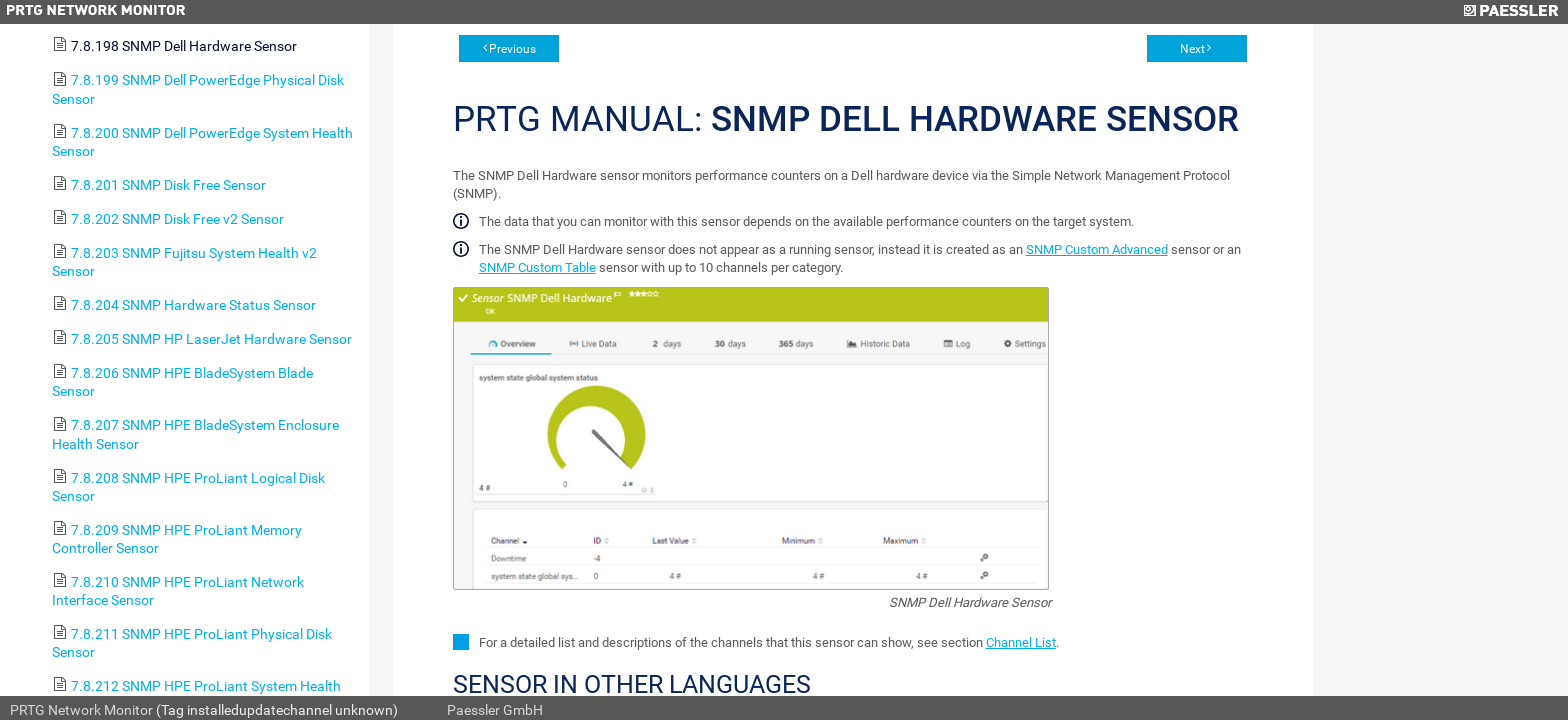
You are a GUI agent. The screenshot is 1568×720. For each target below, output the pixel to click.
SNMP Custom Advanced (1097, 249)
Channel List (1021, 642)
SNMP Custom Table (537, 267)
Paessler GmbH (495, 710)
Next (1192, 49)
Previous (512, 49)
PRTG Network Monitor (81, 710)
